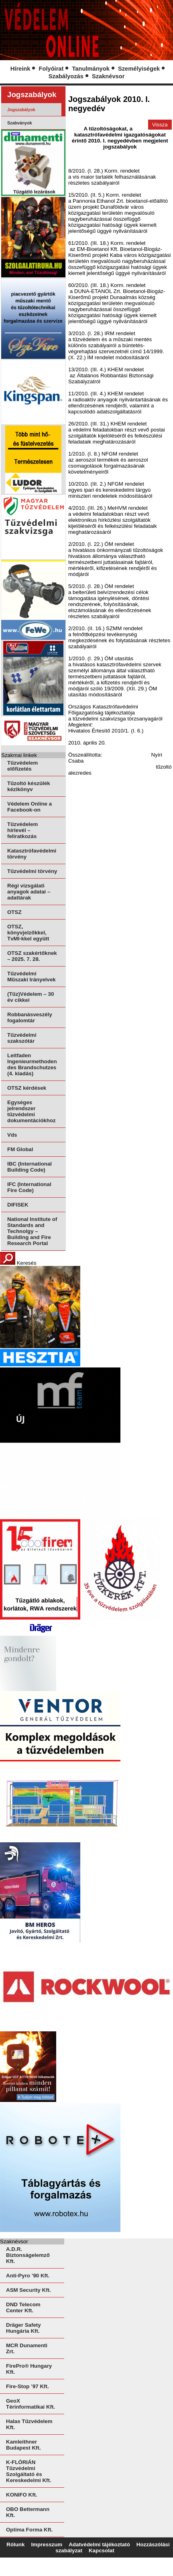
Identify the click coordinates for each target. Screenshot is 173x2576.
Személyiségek (139, 68)
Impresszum (46, 2544)
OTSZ (14, 912)
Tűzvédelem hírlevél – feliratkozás (22, 830)
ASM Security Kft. (28, 2290)
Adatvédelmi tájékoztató (99, 2544)
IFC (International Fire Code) (29, 1187)
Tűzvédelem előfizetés (22, 766)
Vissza (160, 125)
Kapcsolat (101, 2551)
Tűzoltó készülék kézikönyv (28, 786)
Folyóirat (51, 68)
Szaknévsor (108, 76)
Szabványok (19, 122)
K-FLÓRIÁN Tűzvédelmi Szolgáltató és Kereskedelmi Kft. (28, 2471)
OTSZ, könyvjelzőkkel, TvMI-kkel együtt (28, 933)
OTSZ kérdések (26, 1088)
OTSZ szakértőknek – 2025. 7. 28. (32, 956)
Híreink (20, 68)
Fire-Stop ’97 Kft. (27, 2386)
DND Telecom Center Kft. (23, 2307)
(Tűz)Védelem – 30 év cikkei (30, 997)
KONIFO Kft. (21, 2495)
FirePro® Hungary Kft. (29, 2369)
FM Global (20, 1149)
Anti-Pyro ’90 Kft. (27, 2276)
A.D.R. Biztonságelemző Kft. (28, 2255)
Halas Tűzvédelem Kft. (29, 2424)
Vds (12, 1135)
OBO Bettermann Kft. (27, 2512)
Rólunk (15, 2544)
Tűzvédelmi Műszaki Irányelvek (31, 977)
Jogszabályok (21, 109)
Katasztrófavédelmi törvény (31, 854)
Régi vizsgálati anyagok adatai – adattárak (28, 892)
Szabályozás (66, 76)
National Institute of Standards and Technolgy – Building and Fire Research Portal (32, 1231)
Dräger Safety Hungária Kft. (23, 2328)
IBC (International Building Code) (29, 1167)
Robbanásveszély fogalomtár (29, 1017)
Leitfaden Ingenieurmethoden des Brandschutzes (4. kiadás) (32, 1064)
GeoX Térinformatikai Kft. (30, 2404)
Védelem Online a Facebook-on (29, 807)
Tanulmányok (90, 68)
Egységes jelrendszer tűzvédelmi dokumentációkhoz (31, 1111)
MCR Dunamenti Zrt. (26, 2348)
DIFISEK (17, 1205)
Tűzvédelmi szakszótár (22, 1038)
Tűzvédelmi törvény (32, 871)
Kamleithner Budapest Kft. (23, 2445)
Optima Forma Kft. (29, 2530)
